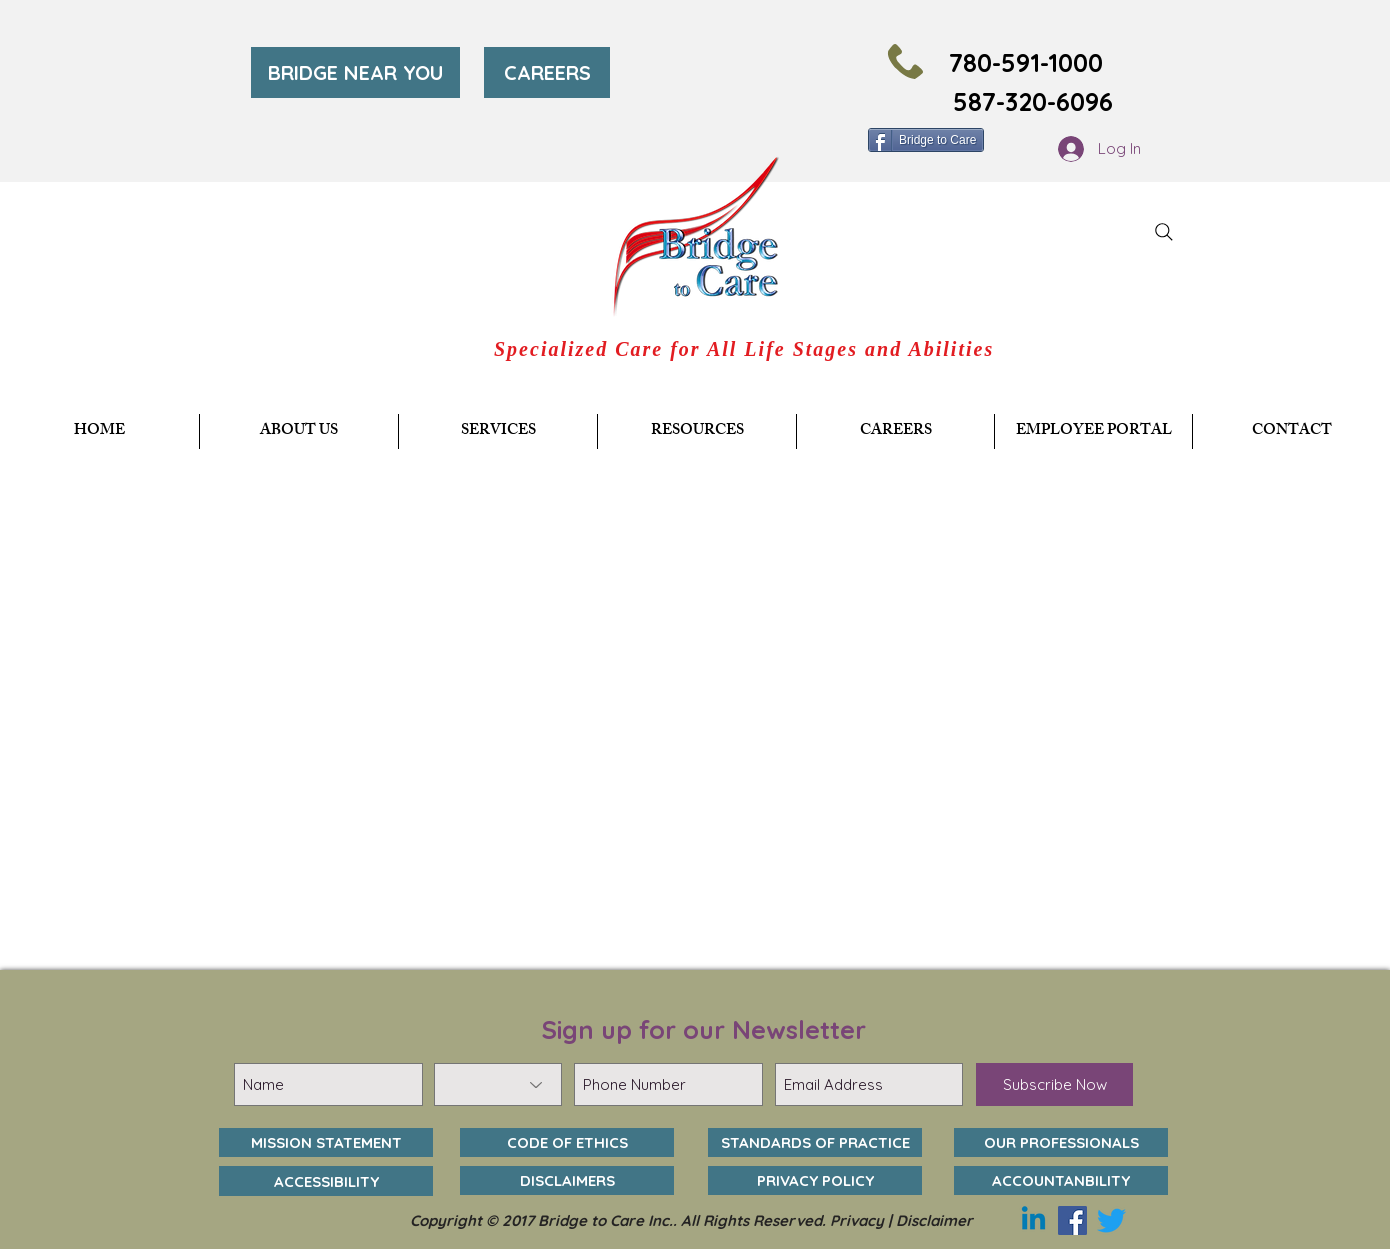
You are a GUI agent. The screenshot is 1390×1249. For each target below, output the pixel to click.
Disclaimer (934, 1220)
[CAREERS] (547, 72)
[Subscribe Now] (1054, 1084)
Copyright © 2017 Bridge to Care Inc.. (545, 1220)
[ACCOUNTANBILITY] (1061, 1180)
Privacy (857, 1220)
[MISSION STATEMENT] (326, 1142)
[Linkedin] (1033, 1220)
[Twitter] (1111, 1220)
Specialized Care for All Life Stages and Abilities (744, 349)
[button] (498, 431)
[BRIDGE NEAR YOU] (355, 72)
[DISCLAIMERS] (567, 1180)
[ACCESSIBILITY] (326, 1181)
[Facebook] (1072, 1220)
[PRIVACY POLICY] (815, 1180)
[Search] (1164, 232)
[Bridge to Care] (926, 140)
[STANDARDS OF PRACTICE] (815, 1142)
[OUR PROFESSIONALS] (1061, 1142)
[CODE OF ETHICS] (567, 1142)
